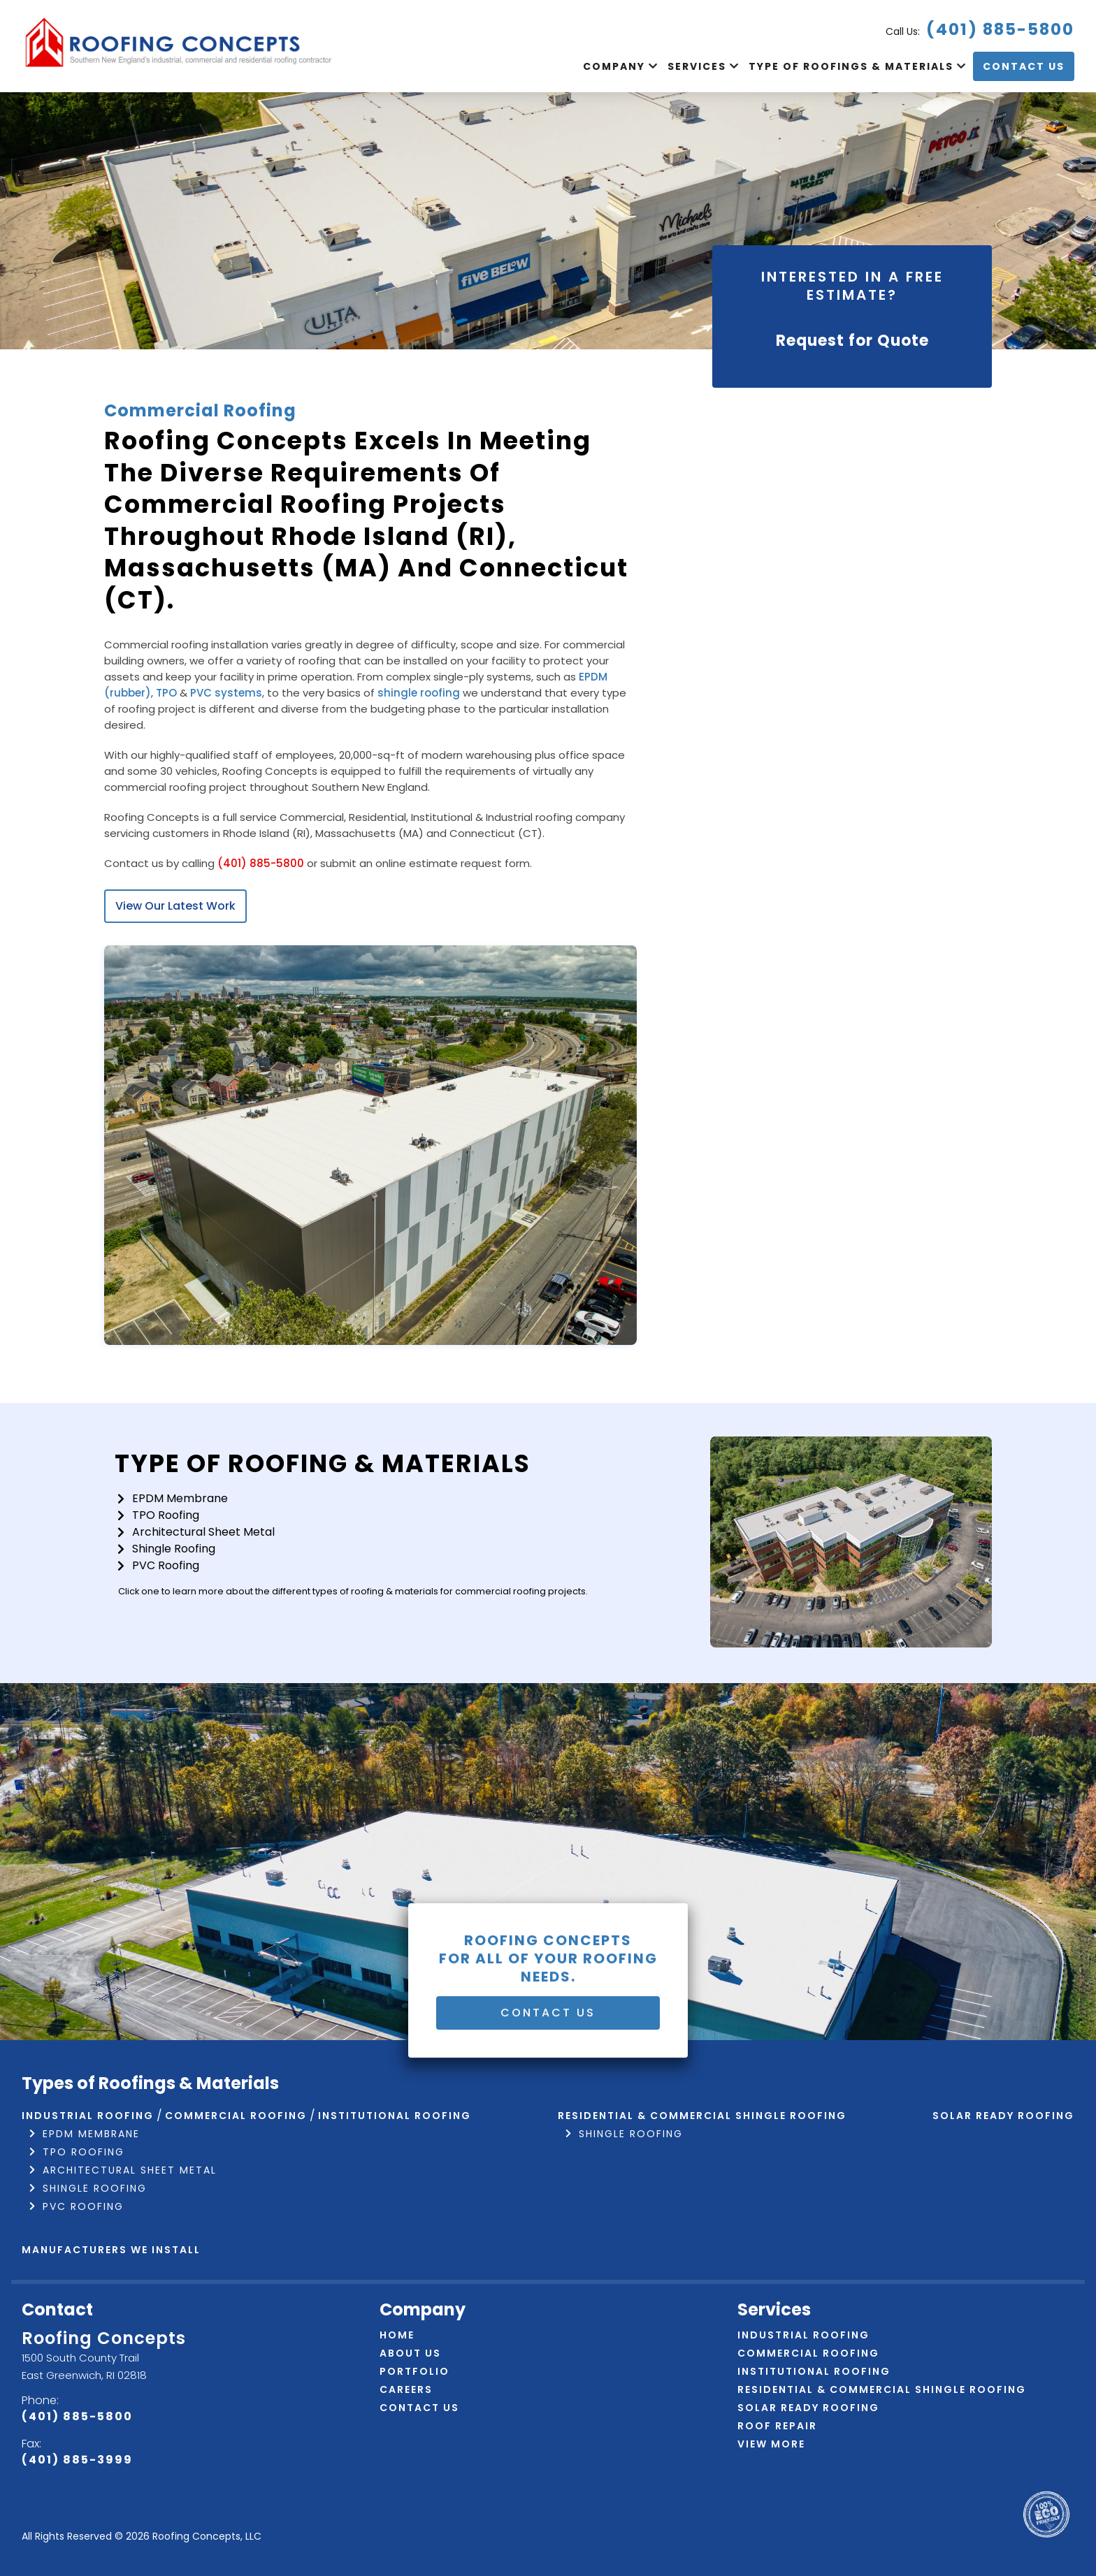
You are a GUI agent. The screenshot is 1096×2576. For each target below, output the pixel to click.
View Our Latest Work (175, 906)
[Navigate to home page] (179, 46)
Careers (406, 2389)
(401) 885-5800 (1000, 29)
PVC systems (226, 692)
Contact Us (1024, 66)
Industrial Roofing (88, 2116)
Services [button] (699, 66)
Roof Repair (777, 2426)
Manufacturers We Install (111, 2250)
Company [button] (616, 66)
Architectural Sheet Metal (203, 1532)
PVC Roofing (165, 1565)
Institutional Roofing (394, 2116)
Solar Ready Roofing (1003, 2116)
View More (771, 2444)
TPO (166, 692)
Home (397, 2335)
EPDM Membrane (180, 1498)
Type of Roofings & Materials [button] (853, 66)
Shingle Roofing (173, 1549)
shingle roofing (418, 692)
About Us (410, 2353)
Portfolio (414, 2371)
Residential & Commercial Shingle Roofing (702, 2116)
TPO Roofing (165, 1515)
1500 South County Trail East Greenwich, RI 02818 (84, 2366)
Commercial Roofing (236, 2116)
